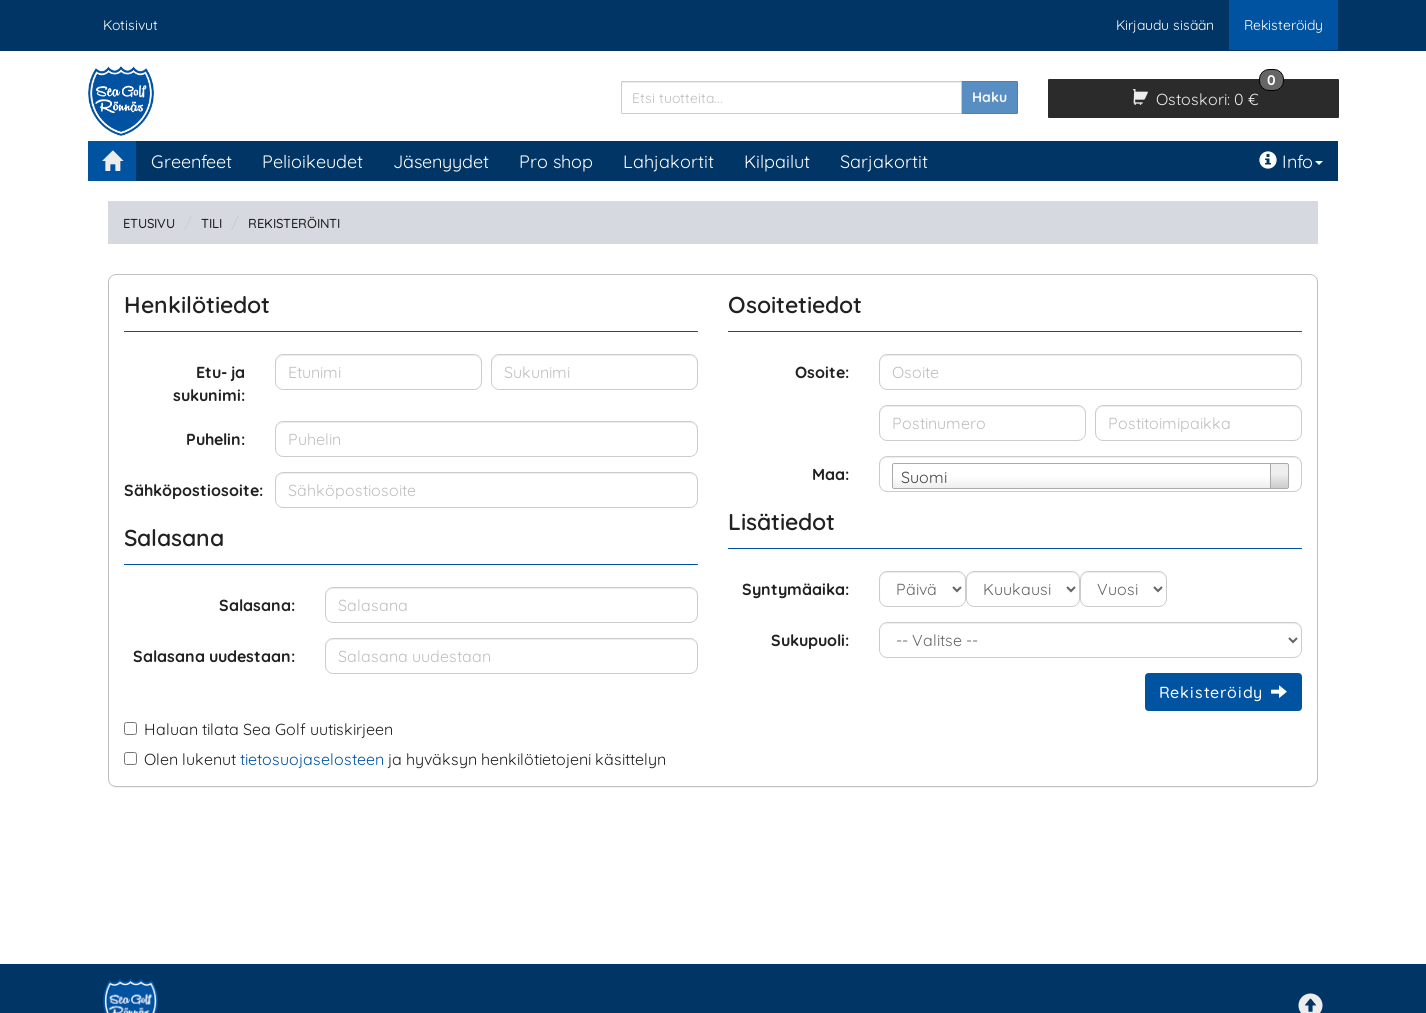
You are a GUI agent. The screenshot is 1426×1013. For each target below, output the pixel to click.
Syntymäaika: (795, 589)
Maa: (830, 474)
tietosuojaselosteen (312, 759)
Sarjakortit (884, 161)
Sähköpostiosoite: (192, 490)
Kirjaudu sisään (1165, 25)
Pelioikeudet (312, 161)
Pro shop (556, 161)
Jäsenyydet (441, 161)
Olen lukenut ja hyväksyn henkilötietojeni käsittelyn (405, 759)
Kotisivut (130, 25)
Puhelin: (215, 439)
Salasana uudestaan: (214, 656)
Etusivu (149, 223)
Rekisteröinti (294, 223)
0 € (1206, 94)
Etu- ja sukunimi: (209, 383)
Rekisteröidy (1283, 25)
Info (1291, 161)
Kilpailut (777, 161)
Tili (211, 223)
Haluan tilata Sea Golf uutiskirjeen (268, 729)
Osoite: (822, 372)
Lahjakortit (668, 161)
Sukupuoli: (810, 640)
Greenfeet (191, 161)
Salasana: (257, 605)
